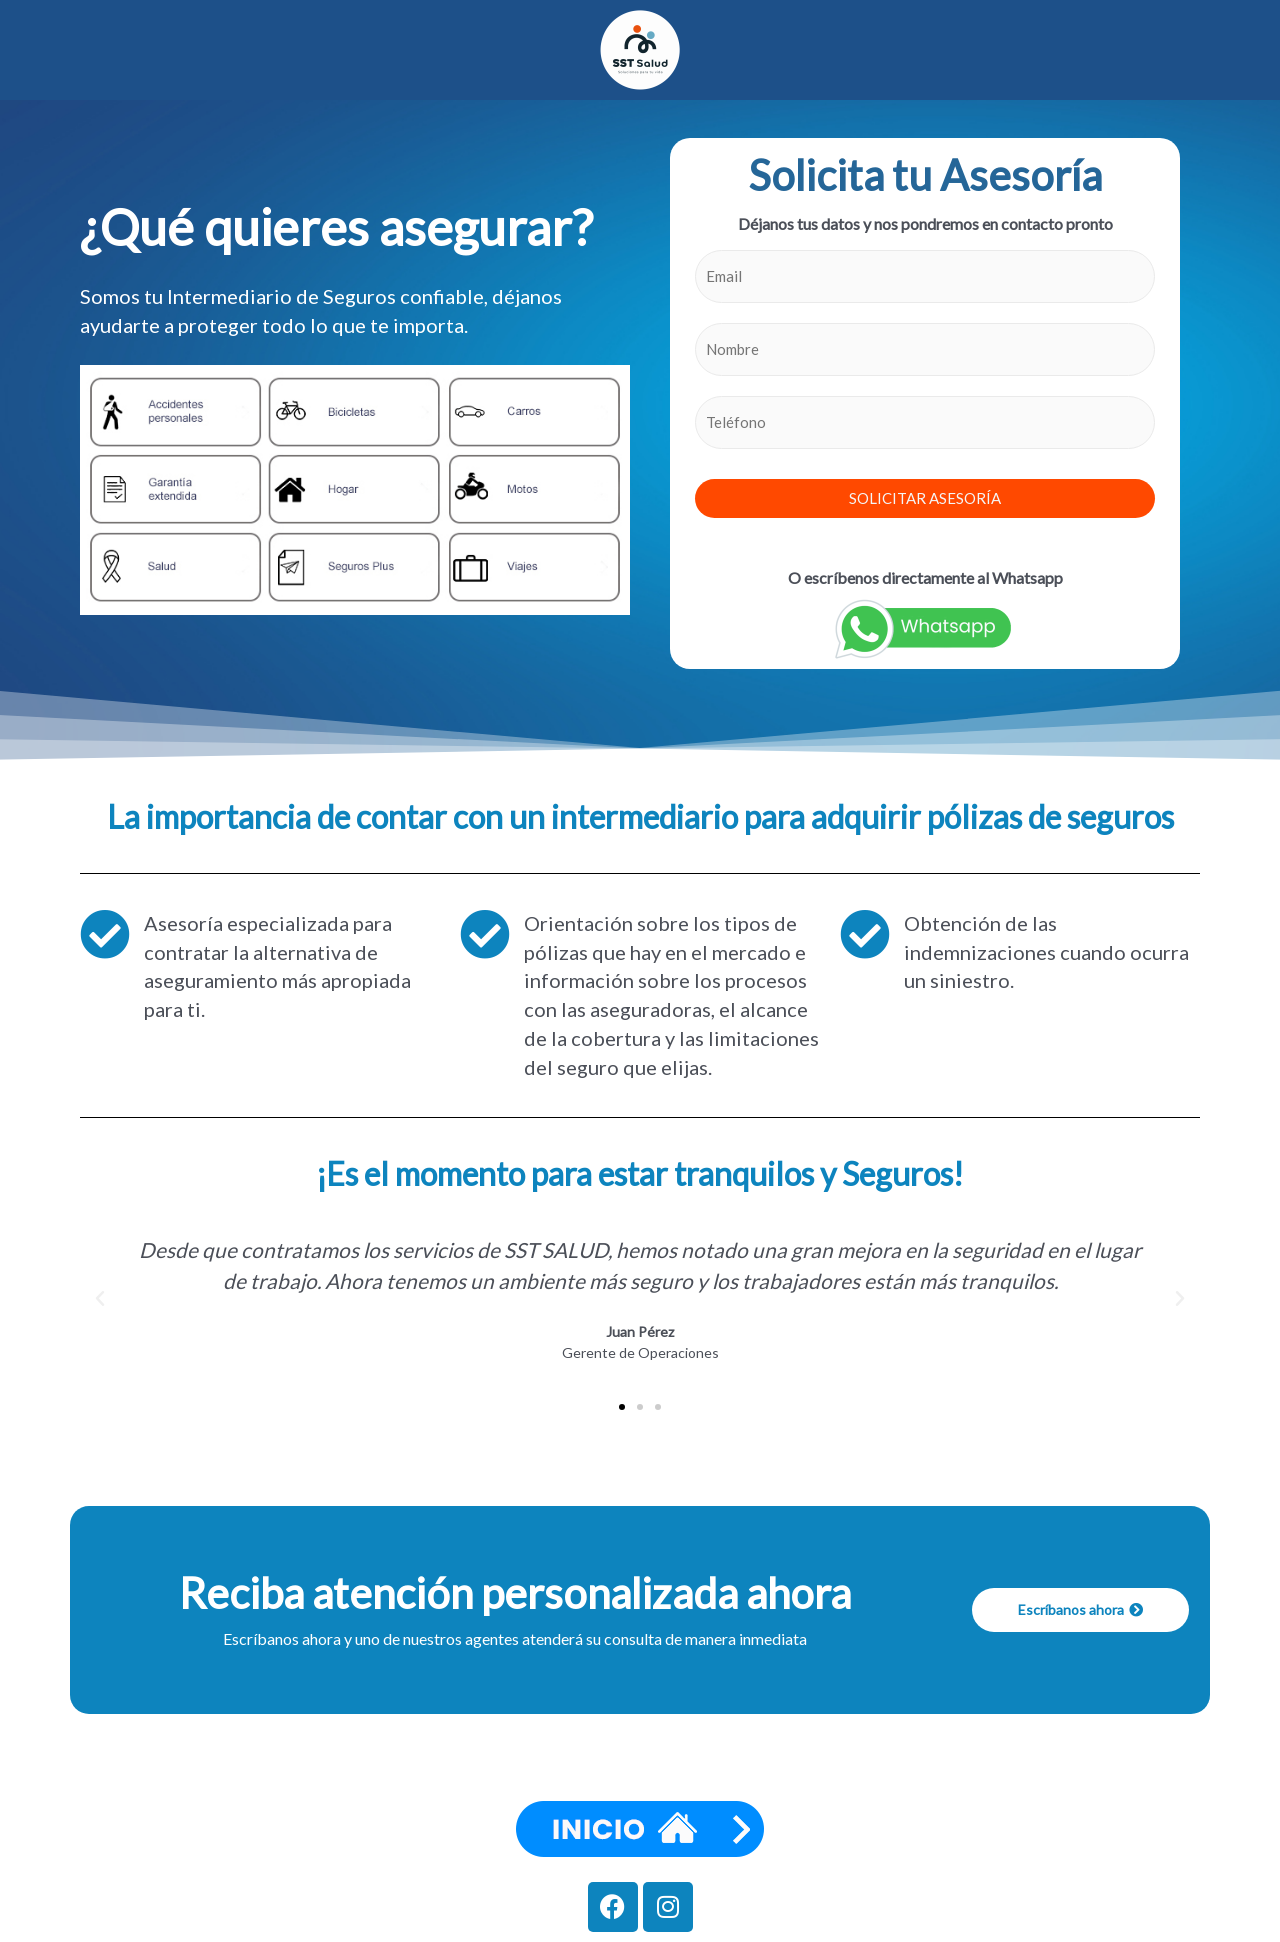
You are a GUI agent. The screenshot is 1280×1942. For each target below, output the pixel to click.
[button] (100, 1299)
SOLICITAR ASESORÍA (925, 498)
